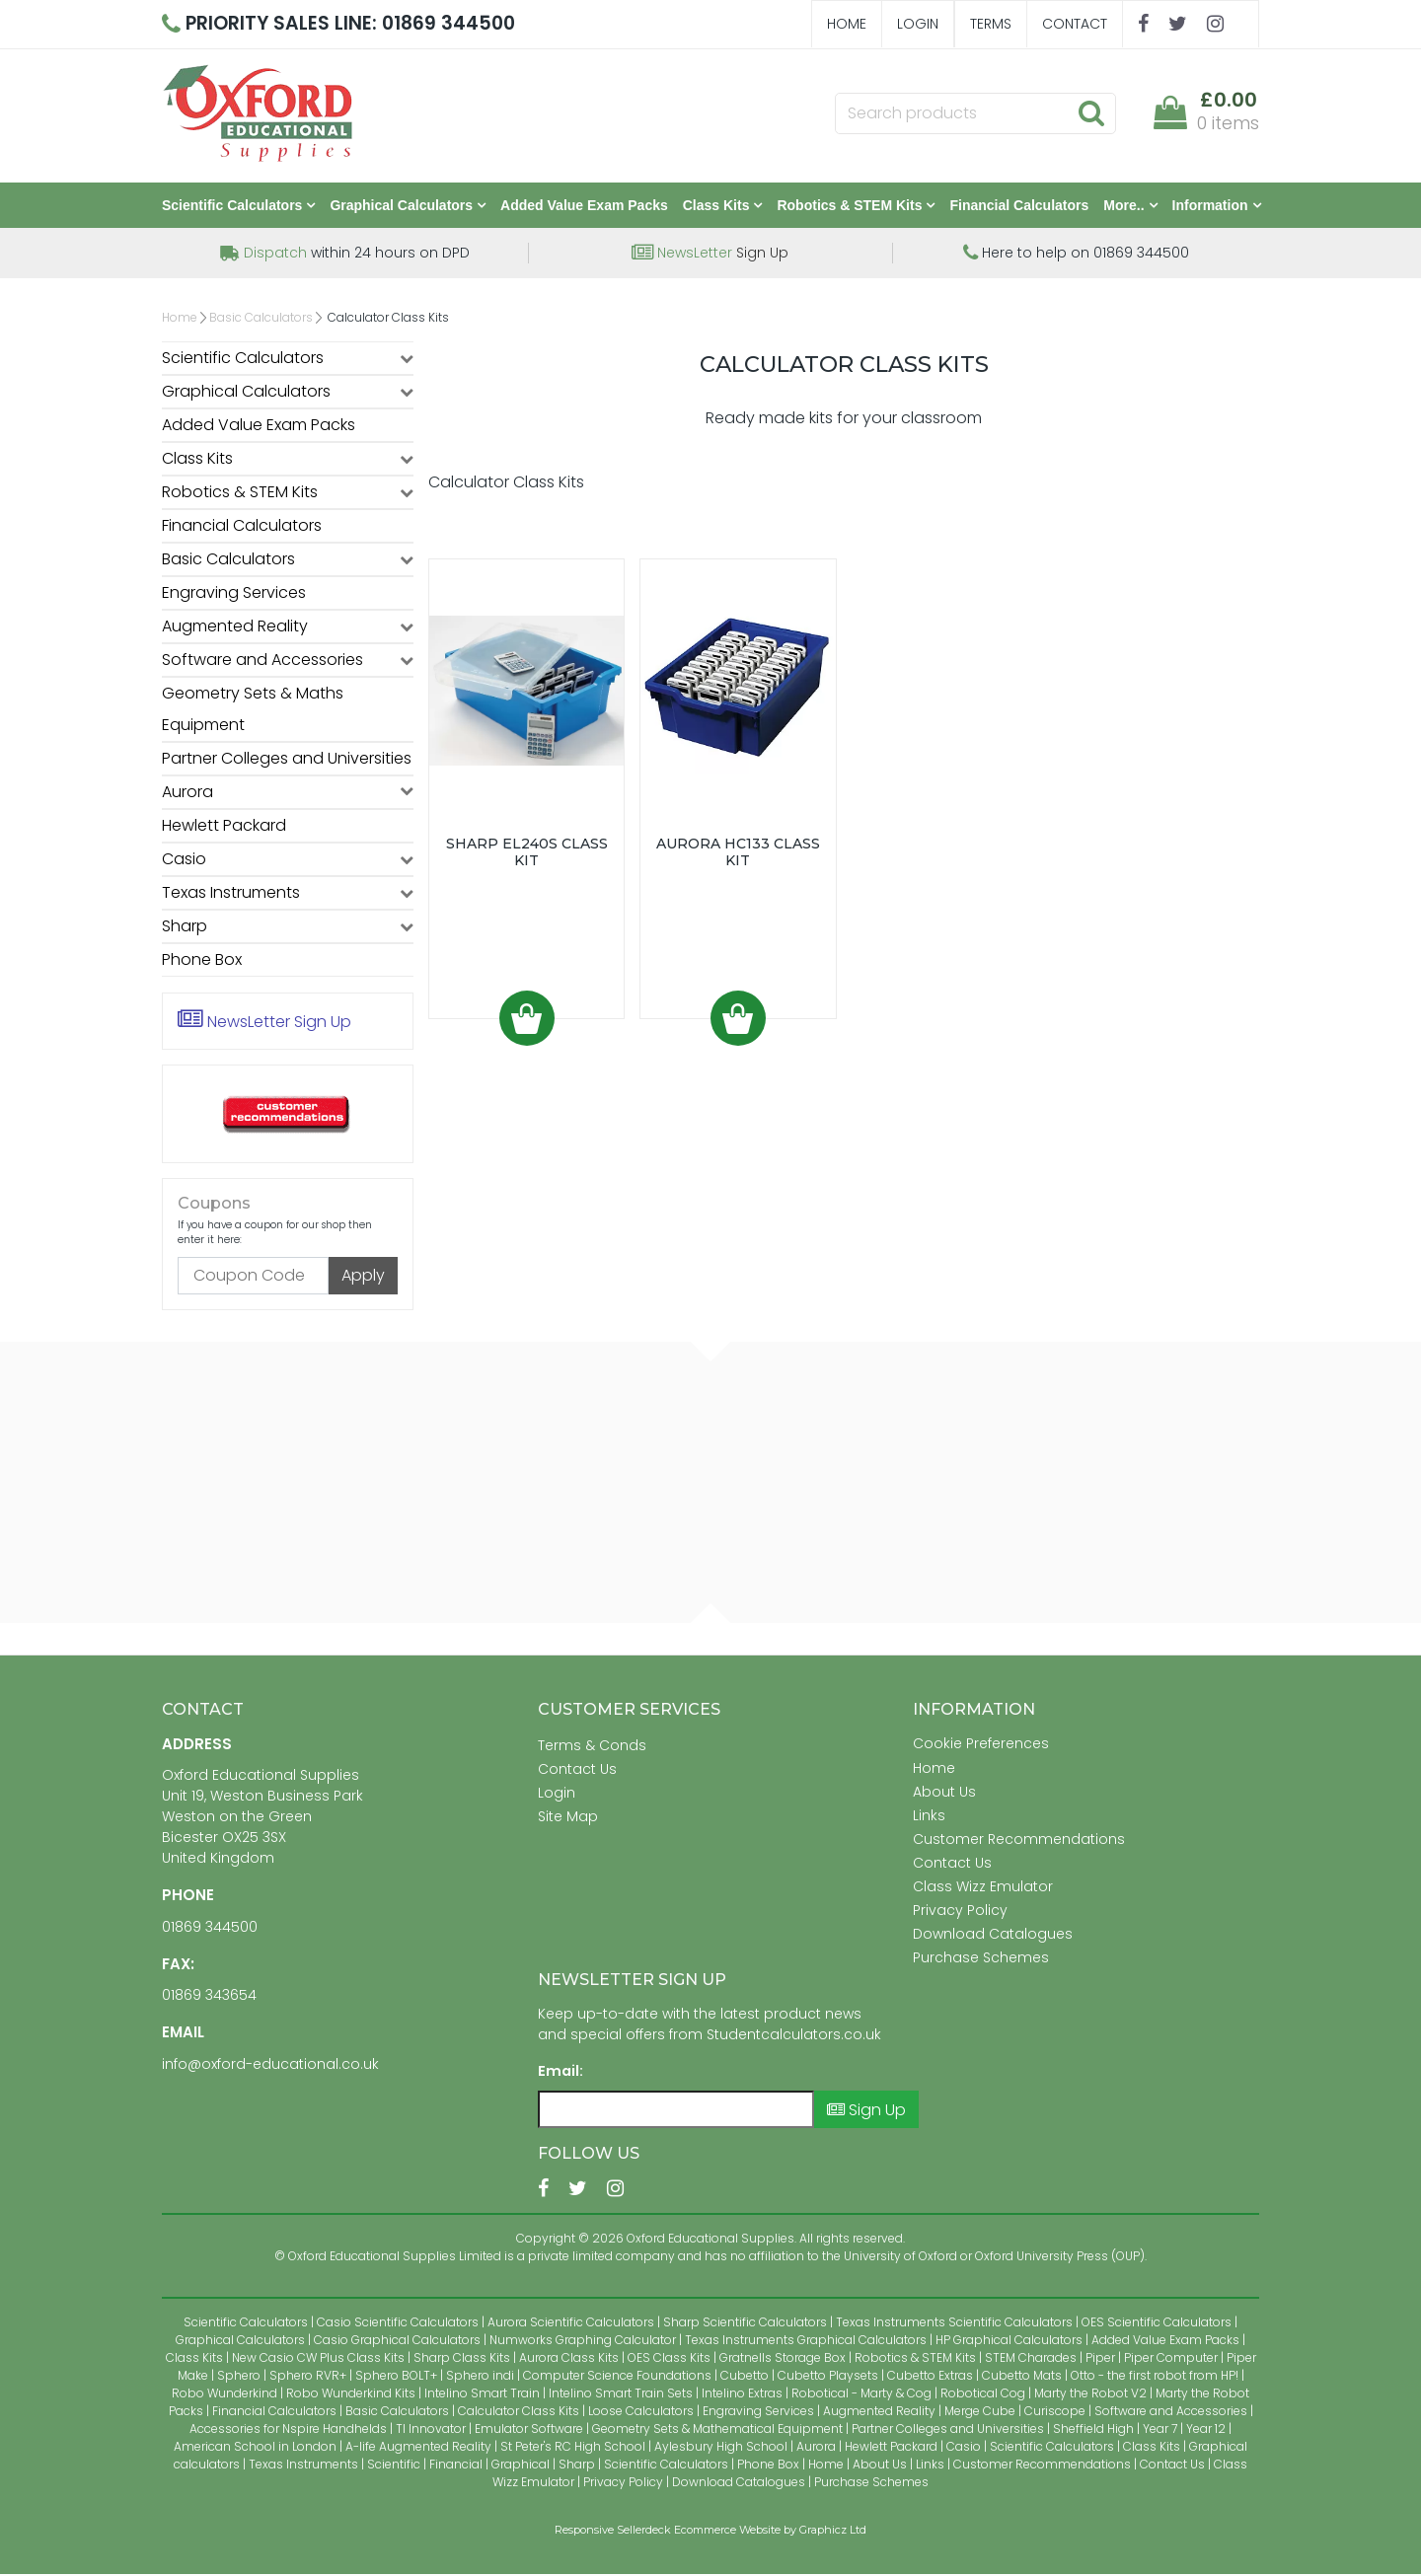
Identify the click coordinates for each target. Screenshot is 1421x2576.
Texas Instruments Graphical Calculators (806, 2341)
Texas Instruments (231, 894)
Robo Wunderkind (224, 2395)
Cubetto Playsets (828, 2377)
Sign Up (710, 254)
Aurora (187, 793)
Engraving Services (234, 594)
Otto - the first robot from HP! (1154, 2377)
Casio (184, 860)
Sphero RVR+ (307, 2377)
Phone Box (202, 961)
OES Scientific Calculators (1157, 2324)
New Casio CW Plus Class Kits (318, 2359)
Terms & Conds (592, 1747)
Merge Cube (979, 2412)
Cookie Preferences (981, 1745)
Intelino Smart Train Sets (621, 2395)
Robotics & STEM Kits (856, 206)
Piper (1100, 2359)
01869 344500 (210, 1929)
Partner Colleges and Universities (286, 760)
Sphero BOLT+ (396, 2377)
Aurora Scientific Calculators (570, 2324)
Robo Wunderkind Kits (350, 2395)
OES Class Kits (669, 2359)
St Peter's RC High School (572, 2448)
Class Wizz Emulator (983, 1888)
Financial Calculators (1018, 206)
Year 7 (1160, 2430)
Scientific (393, 2466)
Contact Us (577, 1771)
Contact (1074, 24)
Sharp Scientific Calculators (745, 2324)
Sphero (239, 2377)
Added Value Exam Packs (584, 206)
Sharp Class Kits (461, 2359)
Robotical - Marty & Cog (861, 2395)
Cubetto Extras (930, 2377)
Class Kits (723, 206)
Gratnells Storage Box (782, 2359)
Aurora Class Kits (569, 2359)
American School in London (255, 2448)
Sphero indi (480, 2377)
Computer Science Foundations (617, 2377)
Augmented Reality (235, 628)
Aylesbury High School (720, 2448)
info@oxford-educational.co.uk (270, 2066)
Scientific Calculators (238, 206)
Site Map (568, 1818)
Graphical (520, 2466)
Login (917, 24)
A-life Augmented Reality (418, 2448)
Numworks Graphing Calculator (582, 2341)
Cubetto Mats (1022, 2377)
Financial (456, 2466)
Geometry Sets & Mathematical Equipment (717, 2430)
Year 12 (1206, 2430)
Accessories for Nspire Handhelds (288, 2430)
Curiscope (1054, 2412)
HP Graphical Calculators (1009, 2341)
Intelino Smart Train (482, 2395)
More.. (1130, 206)
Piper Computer (1171, 2359)
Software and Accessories (262, 661)
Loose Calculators (641, 2412)
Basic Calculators (261, 319)
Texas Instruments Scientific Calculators (954, 2324)
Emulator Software (529, 2430)
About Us (944, 1793)
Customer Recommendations (1019, 1841)
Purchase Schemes (981, 1959)
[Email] (676, 2111)
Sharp (184, 928)
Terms (990, 24)
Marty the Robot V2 (1090, 2395)
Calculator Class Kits (518, 2412)
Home (846, 24)
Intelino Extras (742, 2395)
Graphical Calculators (408, 206)
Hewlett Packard (224, 827)
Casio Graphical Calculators (397, 2341)
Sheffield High (1093, 2430)
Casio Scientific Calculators (398, 2324)
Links (929, 1817)
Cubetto (744, 2377)
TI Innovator (431, 2430)
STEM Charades (1031, 2359)
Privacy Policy (960, 1912)
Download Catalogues (993, 1936)
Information (1216, 206)
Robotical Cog (982, 2395)
